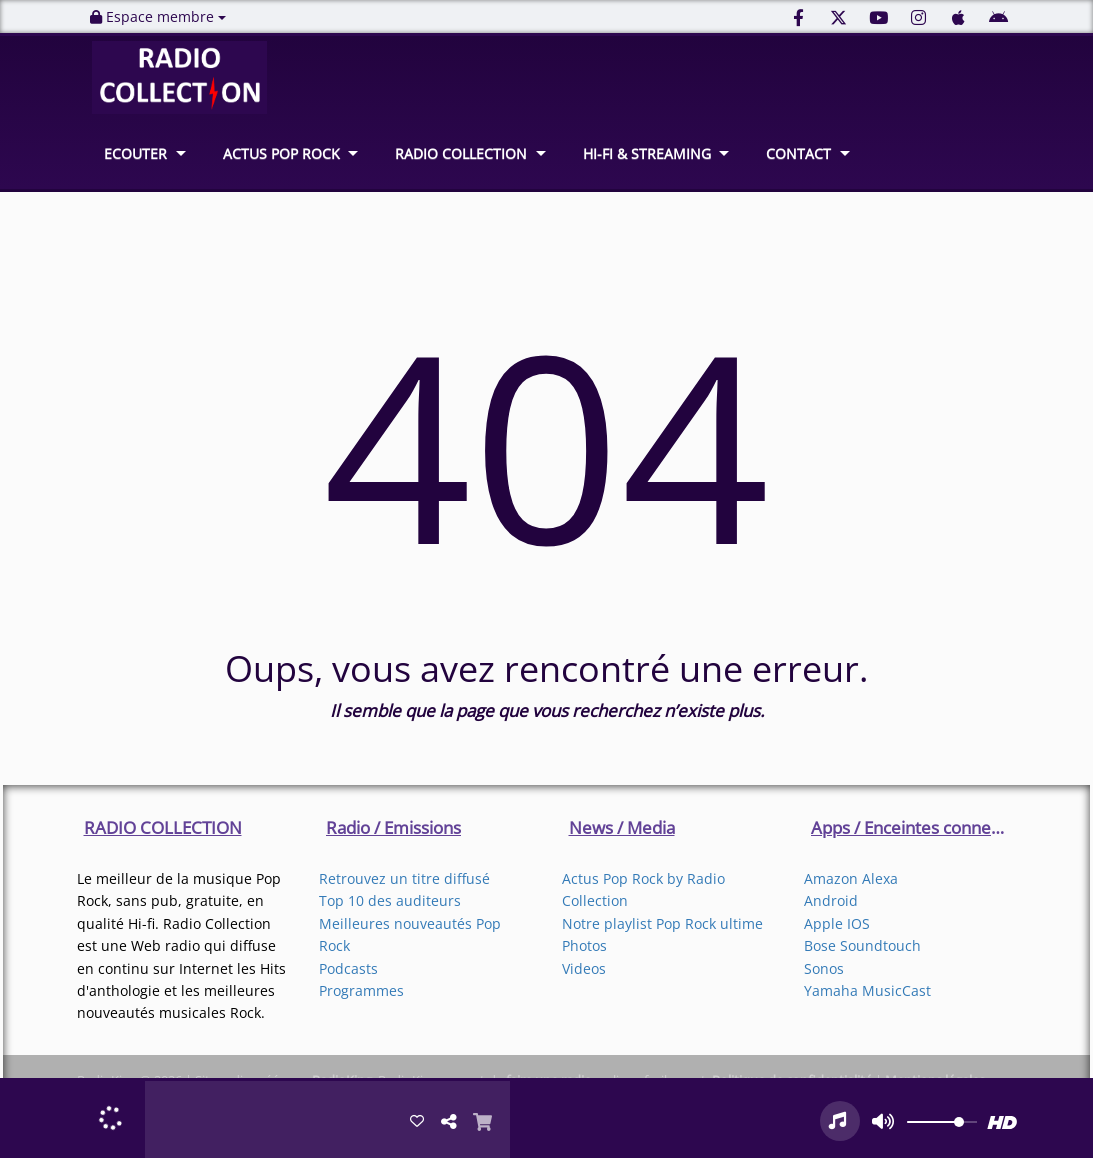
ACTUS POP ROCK (281, 153)
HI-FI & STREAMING (647, 153)
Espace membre (158, 16)
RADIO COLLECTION (461, 153)
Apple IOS (837, 923)
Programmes (361, 990)
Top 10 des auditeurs (390, 900)
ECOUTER (135, 153)
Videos (584, 968)
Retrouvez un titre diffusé (404, 878)
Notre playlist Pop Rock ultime (662, 923)
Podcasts (348, 968)
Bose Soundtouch (862, 945)
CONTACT (798, 153)
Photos (584, 945)
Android (831, 900)
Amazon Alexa (851, 878)
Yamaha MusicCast (867, 990)
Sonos (824, 968)
